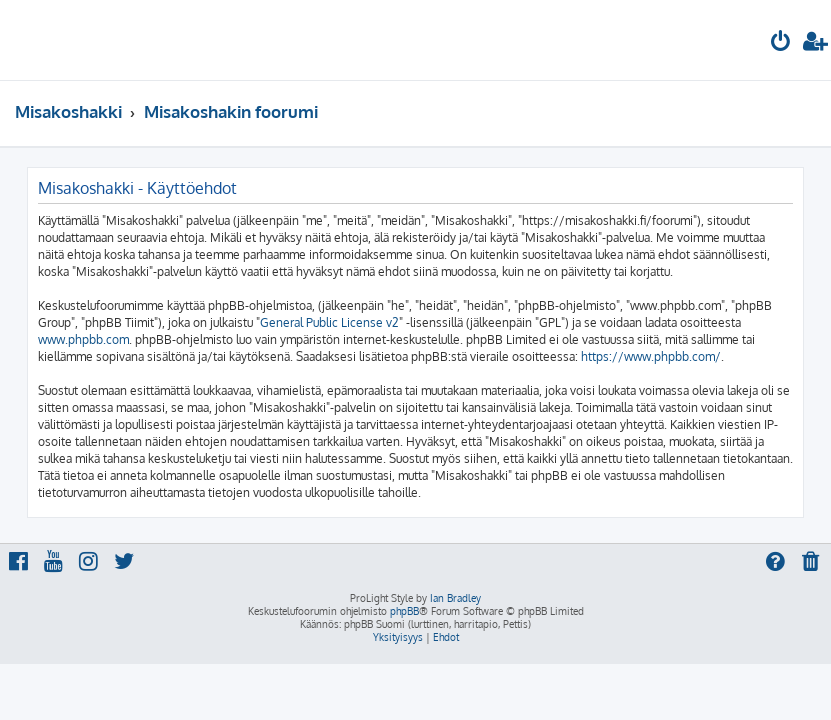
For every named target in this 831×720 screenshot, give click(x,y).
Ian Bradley (455, 598)
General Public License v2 (329, 322)
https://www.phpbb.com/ (651, 356)
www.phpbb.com (83, 339)
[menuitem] (781, 43)
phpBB (404, 611)
